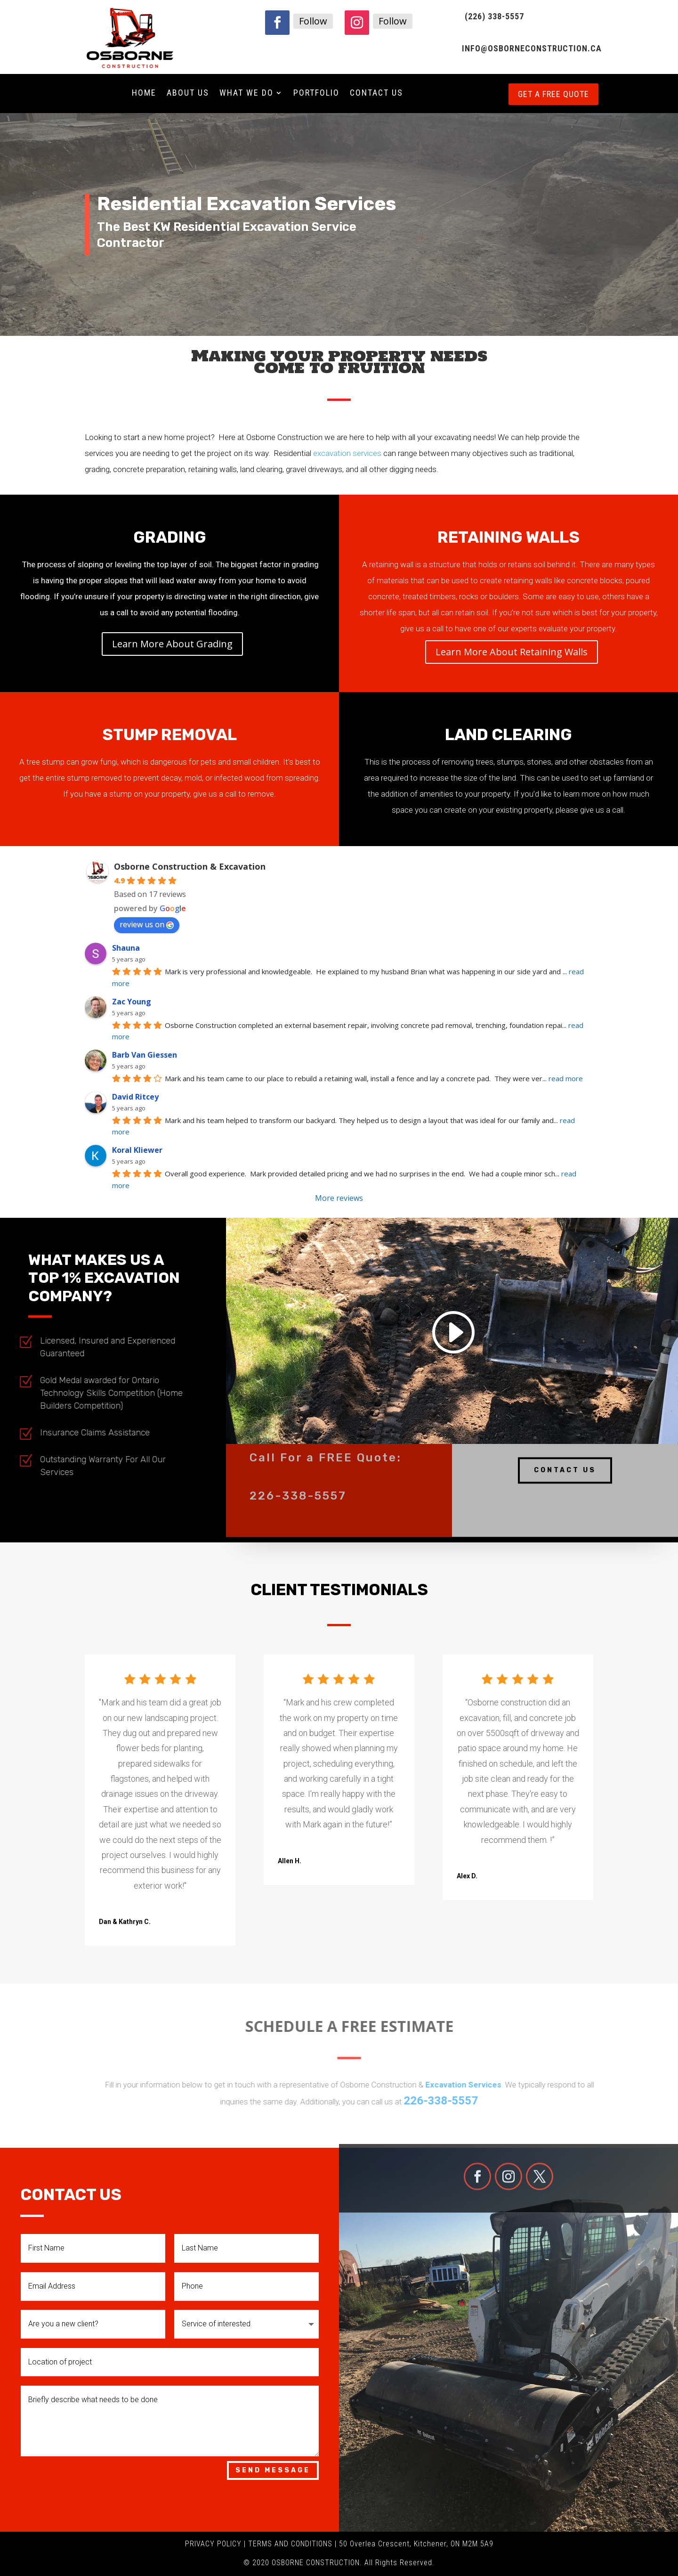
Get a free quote (553, 94)
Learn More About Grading (172, 643)
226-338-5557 (298, 1482)
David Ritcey (135, 1097)
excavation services (347, 453)
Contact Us (376, 94)
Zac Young (131, 1001)
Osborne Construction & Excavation (190, 866)
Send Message (272, 2470)
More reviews (339, 1198)
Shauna (126, 948)
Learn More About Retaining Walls (512, 651)
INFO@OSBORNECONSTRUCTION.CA (532, 48)
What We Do (246, 94)
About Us (188, 94)
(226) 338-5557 (494, 16)
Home (144, 94)
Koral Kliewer (137, 1150)
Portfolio (316, 94)
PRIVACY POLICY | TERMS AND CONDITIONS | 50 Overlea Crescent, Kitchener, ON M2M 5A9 (339, 2543)
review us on (147, 924)
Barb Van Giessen (144, 1055)
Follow (313, 21)
